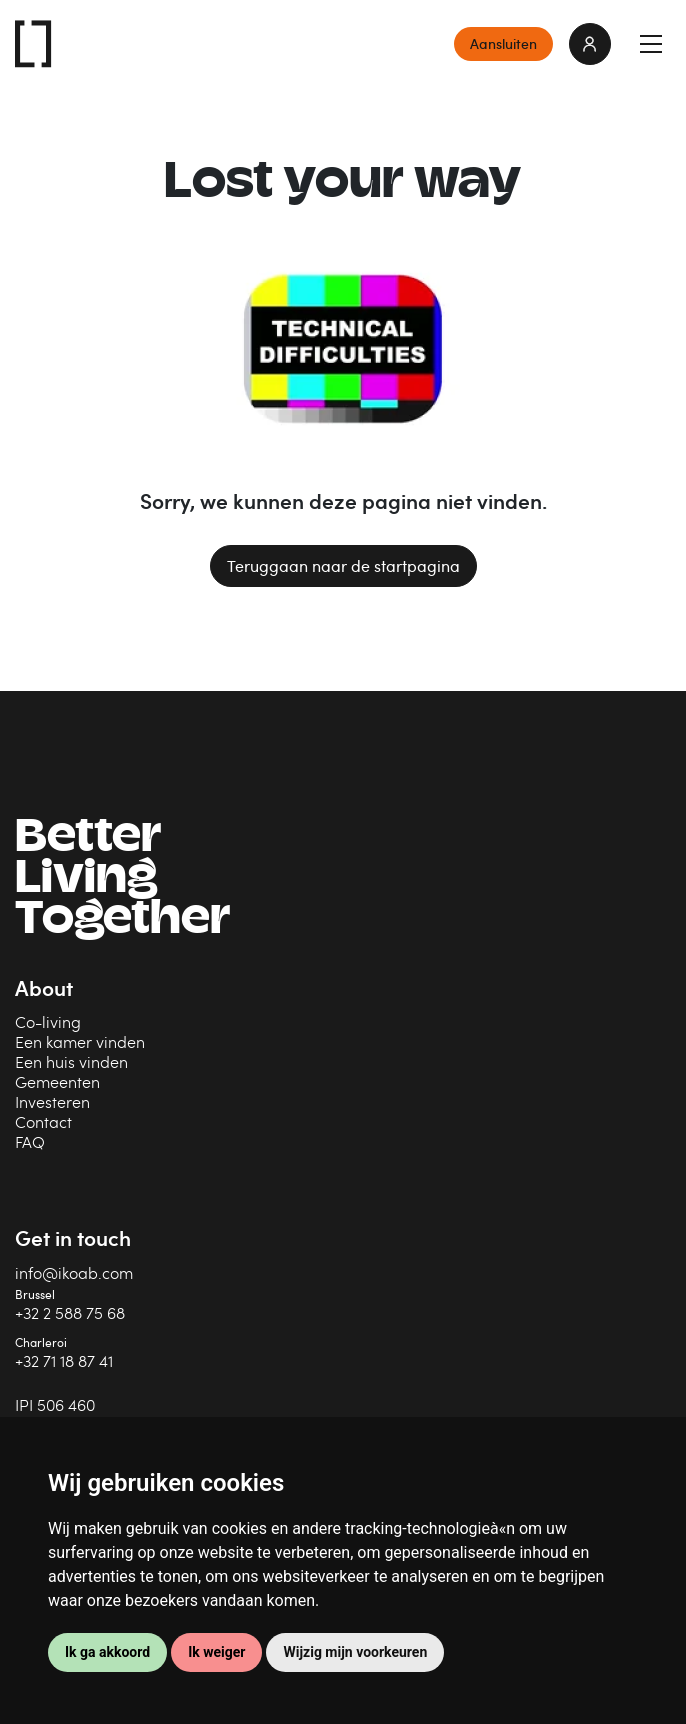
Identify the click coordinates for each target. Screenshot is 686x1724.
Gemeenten (57, 1081)
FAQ (30, 1141)
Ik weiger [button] (216, 1652)
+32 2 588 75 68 (70, 1312)
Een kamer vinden (80, 1041)
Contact (43, 1121)
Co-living (48, 1021)
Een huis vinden (71, 1061)
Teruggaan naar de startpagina (343, 566)
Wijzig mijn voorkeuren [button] (355, 1652)
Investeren (52, 1101)
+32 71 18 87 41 (64, 1360)
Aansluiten (503, 43)
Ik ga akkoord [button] (107, 1652)
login (590, 44)
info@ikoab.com (74, 1272)
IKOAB (34, 44)
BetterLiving (122, 880)
